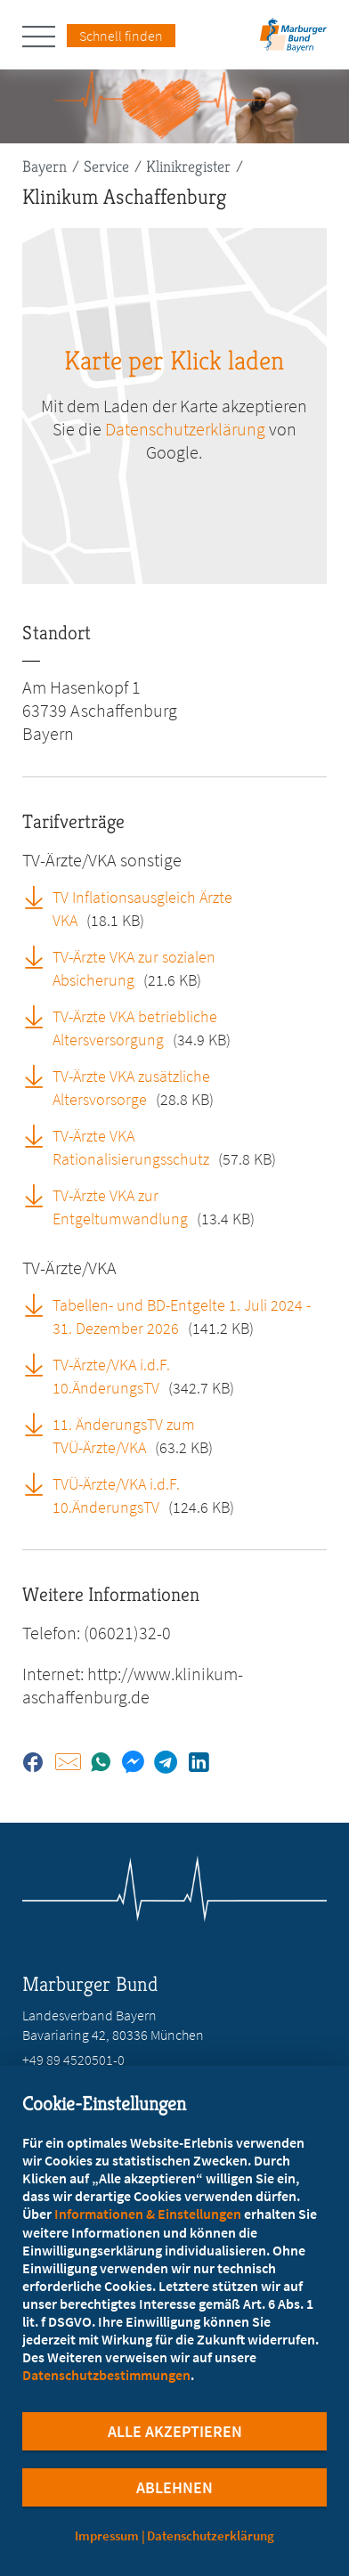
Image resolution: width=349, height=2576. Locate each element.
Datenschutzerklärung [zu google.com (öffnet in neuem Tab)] (185, 429)
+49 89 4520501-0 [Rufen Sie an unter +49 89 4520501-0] (73, 2059)
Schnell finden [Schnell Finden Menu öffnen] (121, 36)
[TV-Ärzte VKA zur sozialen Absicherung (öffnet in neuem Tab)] (40, 956)
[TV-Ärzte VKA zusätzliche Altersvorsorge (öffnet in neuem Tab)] (40, 1075)
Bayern (44, 166)
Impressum (107, 2535)
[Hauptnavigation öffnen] (44, 36)
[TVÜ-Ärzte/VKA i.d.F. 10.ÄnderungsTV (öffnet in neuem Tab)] (40, 1483)
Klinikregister (188, 166)
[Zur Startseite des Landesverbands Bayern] (291, 40)
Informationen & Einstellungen (147, 2214)
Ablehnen (174, 2487)
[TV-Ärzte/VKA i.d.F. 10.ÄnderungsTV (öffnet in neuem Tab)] (40, 1364)
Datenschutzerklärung (210, 2535)
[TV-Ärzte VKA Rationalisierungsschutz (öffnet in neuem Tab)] (40, 1135)
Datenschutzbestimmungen (106, 2375)
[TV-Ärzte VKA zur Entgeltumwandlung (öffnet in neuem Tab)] (40, 1195)
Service (106, 166)
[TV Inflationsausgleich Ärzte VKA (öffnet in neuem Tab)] (40, 896)
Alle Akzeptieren (175, 2431)
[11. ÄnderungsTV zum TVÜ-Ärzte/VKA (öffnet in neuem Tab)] (40, 1423)
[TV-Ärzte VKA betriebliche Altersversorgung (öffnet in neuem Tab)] (40, 1016)
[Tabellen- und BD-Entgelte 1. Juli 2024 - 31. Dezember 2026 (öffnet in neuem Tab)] (40, 1304)
